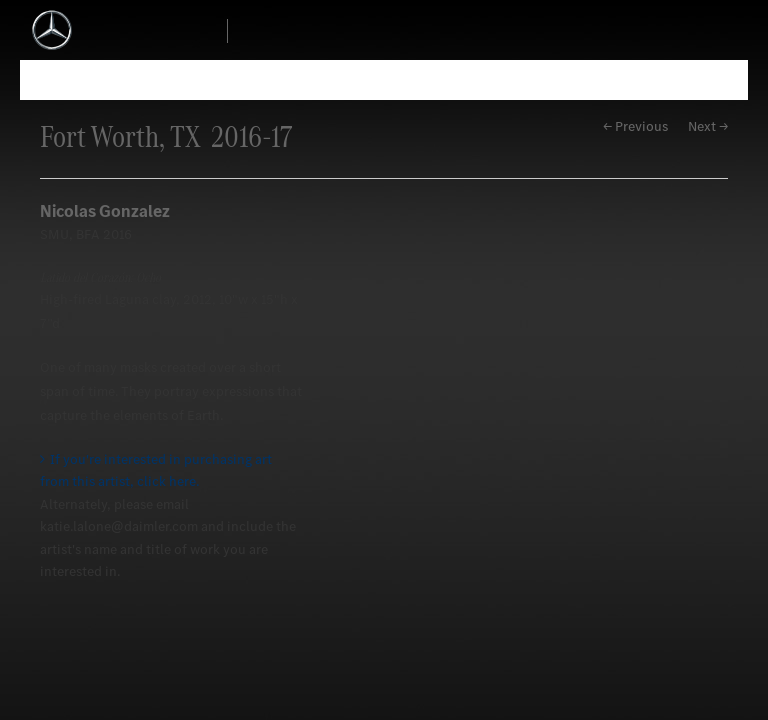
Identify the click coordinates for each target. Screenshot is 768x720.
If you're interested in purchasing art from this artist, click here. (156, 470)
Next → (708, 126)
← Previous (635, 126)
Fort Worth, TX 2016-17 (166, 136)
